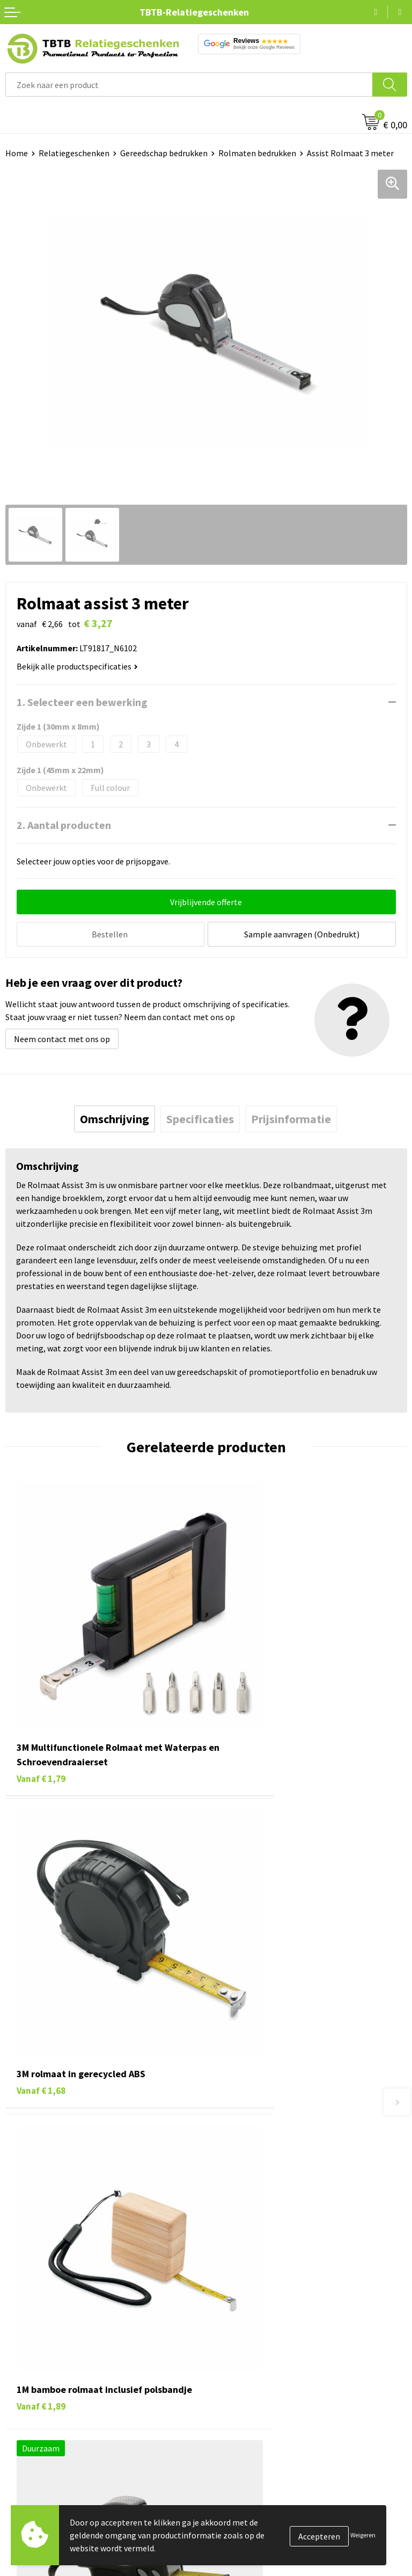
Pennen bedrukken (39, 2306)
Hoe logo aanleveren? (251, 2219)
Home (16, 153)
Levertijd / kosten (243, 2154)
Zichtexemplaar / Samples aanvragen (279, 2235)
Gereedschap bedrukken (164, 153)
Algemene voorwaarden (254, 2403)
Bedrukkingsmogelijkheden (261, 2186)
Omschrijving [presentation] (114, 1116)
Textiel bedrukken (38, 2387)
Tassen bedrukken (38, 2322)
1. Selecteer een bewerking (82, 702)
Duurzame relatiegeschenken (59, 2338)
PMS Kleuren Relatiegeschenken (270, 2202)
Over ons (227, 2306)
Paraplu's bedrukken (42, 2403)
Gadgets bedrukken (40, 2354)
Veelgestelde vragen (248, 2138)
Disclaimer (231, 2387)
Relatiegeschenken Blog (256, 2338)
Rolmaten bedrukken (257, 153)
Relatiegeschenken (74, 153)
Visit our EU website (247, 2420)
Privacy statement (245, 2371)
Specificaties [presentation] (200, 1116)
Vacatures (229, 2322)
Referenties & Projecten (255, 2354)
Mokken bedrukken (40, 2371)
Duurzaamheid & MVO (250, 2251)
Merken (19, 2420)
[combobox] (189, 84)
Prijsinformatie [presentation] (291, 1116)
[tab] (114, 1116)
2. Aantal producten (64, 825)
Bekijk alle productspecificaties (77, 666)
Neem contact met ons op (62, 1036)
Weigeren (363, 2535)
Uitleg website (238, 2170)
